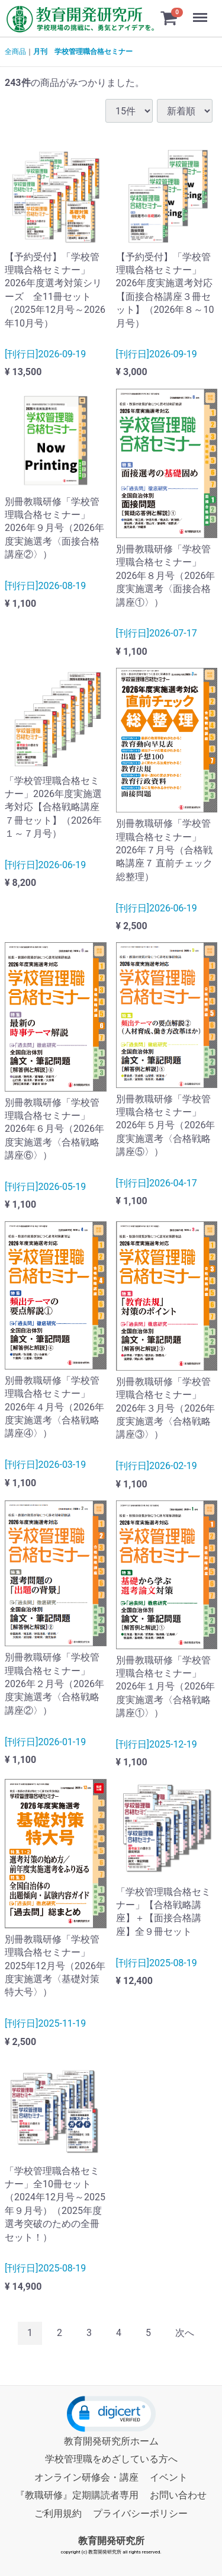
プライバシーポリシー (140, 2513)
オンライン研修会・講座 (86, 2477)
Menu (201, 11)
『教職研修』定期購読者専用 (77, 2495)
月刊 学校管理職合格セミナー (83, 51)
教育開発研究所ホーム (111, 2441)
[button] (111, 2414)
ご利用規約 (58, 2513)
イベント (169, 2477)
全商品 (15, 51)
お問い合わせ (178, 2495)
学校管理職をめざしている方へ (111, 2459)
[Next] (185, 2333)
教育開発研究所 (111, 2540)
